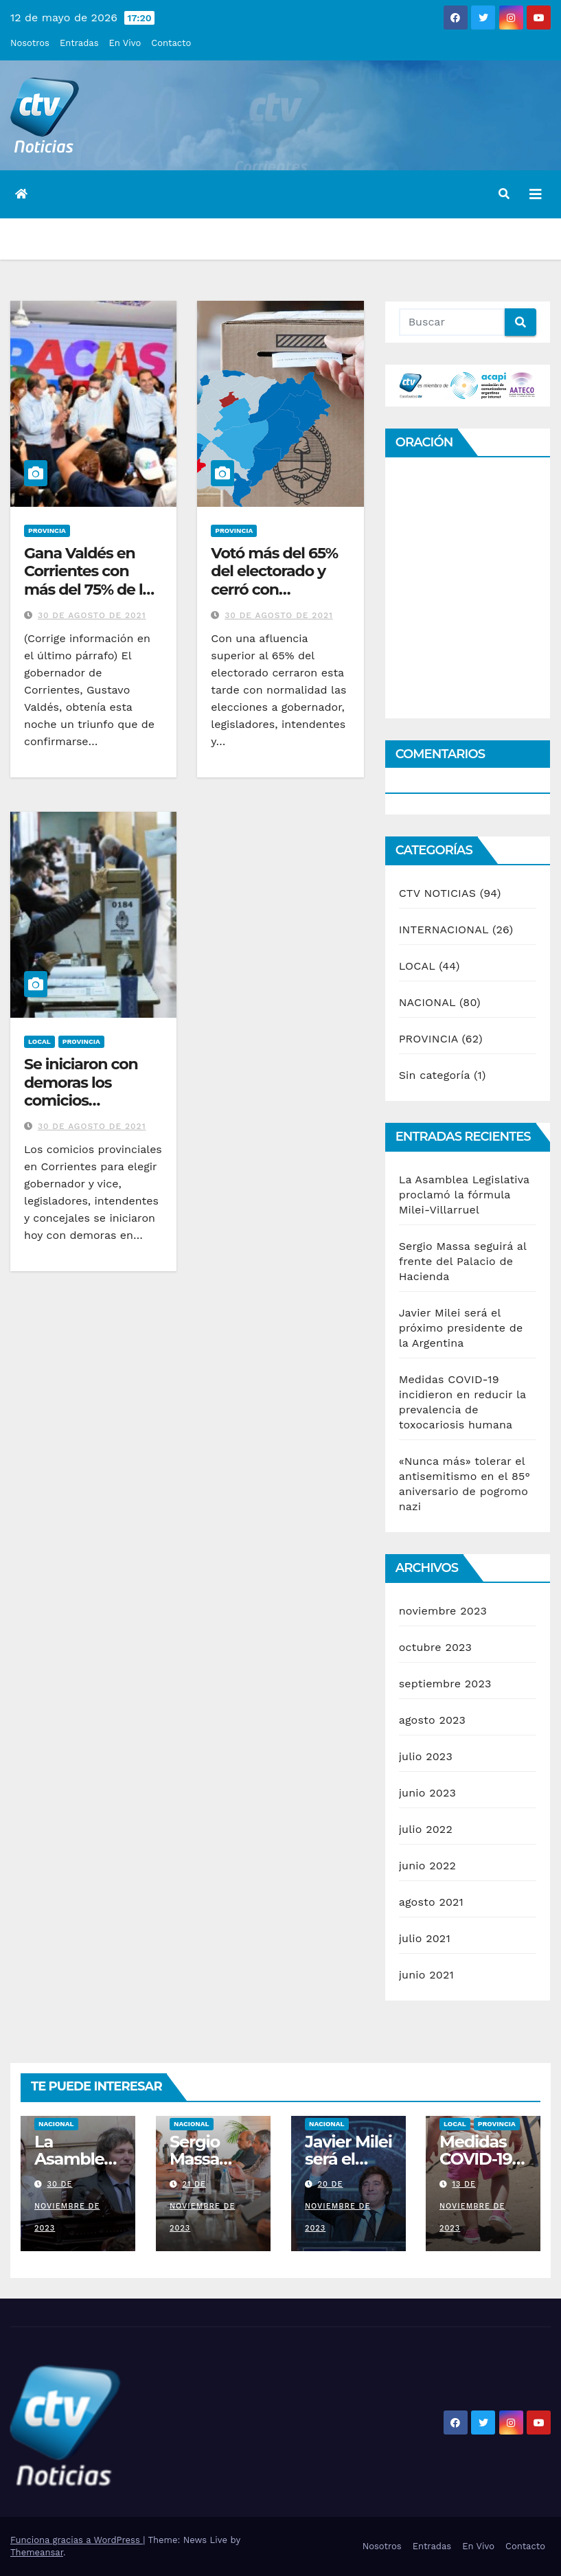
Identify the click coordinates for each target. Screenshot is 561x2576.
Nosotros (29, 43)
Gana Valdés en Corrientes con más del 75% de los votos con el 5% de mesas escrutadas (91, 589)
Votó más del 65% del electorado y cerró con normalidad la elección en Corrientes (274, 598)
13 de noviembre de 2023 (472, 2206)
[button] (504, 194)
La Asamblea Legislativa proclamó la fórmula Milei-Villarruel (464, 1194)
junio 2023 (427, 1792)
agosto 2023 (432, 1719)
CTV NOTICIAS (437, 893)
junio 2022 (427, 1865)
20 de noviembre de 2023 (336, 2206)
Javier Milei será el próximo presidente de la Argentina (461, 1327)
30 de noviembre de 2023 (67, 2206)
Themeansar (36, 2552)
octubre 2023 (435, 1647)
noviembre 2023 (443, 1610)
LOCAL (39, 1041)
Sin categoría (434, 1075)
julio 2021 (424, 1938)
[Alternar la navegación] (535, 194)
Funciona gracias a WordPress (76, 2540)
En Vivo (125, 43)
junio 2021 (426, 1974)
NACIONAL (427, 1002)
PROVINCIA (47, 530)
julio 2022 (426, 1829)
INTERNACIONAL (444, 929)
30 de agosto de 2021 (92, 615)
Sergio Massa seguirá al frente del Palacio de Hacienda (463, 1261)
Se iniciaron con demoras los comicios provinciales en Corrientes (81, 1100)
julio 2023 (426, 1756)
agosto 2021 (431, 1901)
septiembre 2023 (445, 1683)
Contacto (171, 43)
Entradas (79, 43)
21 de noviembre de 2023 (202, 2206)
